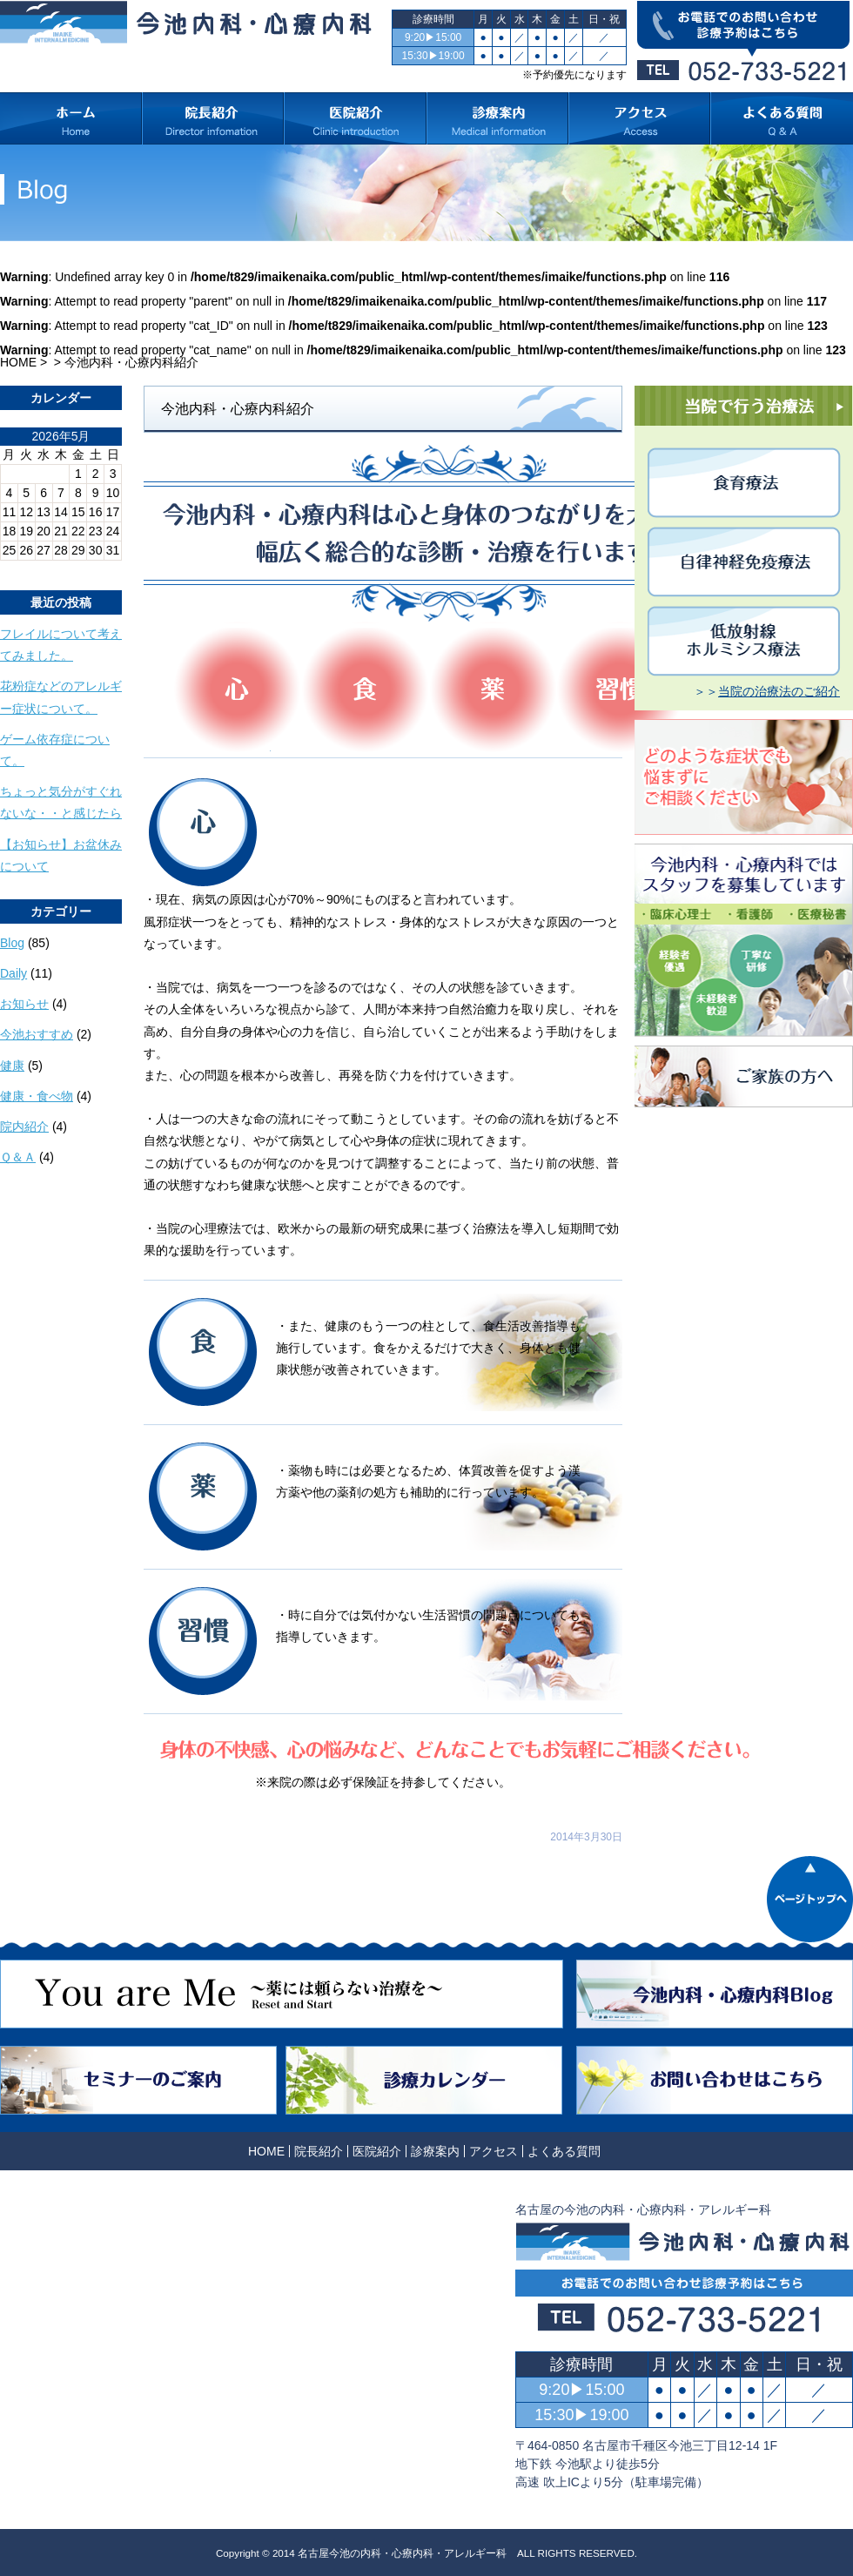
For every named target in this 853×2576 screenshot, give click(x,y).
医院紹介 (377, 2151)
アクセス (493, 2151)
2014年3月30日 (586, 1837)
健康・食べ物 (36, 1096)
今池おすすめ (36, 1034)
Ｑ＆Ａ (18, 1157)
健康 (12, 1066)
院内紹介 (24, 1126)
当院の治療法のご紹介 (779, 691)
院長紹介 (318, 2151)
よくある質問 (564, 2151)
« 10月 (18, 567)
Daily (13, 973)
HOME (18, 362)
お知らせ (24, 1004)
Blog (12, 943)
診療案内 (435, 2151)
